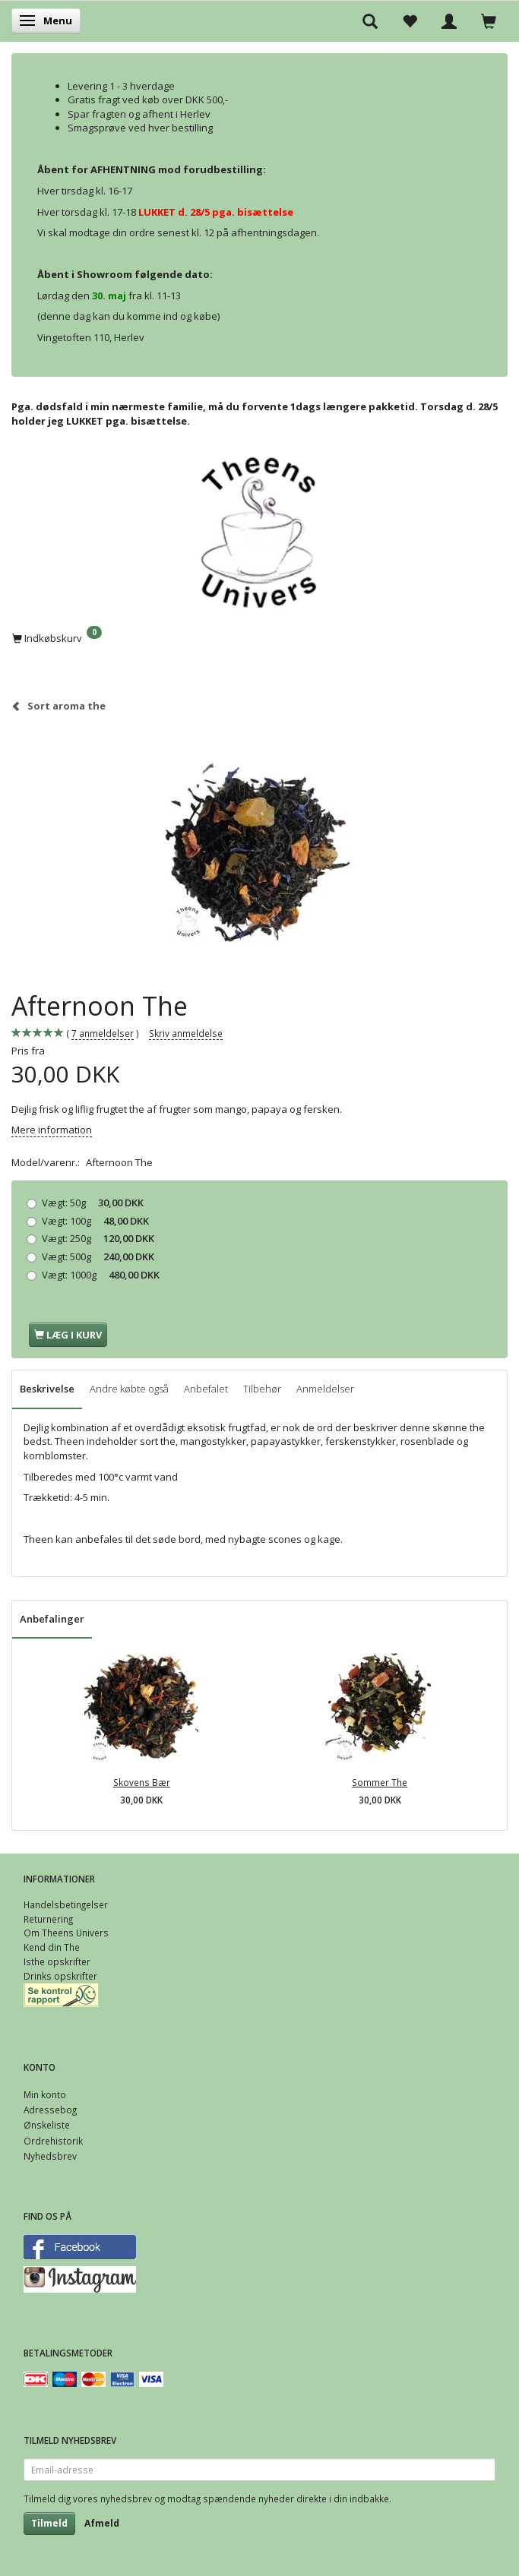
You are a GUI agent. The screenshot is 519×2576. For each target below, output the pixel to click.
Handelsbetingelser (66, 1904)
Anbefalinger (52, 1619)
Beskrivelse (47, 1388)
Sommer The (379, 1782)
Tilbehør (262, 1388)
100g (95, 1221)
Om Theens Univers (66, 1932)
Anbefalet (206, 1388)
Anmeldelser (325, 1388)
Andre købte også (129, 1388)
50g (93, 1202)
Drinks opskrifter (60, 1976)
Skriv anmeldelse (186, 1033)
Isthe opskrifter (57, 1961)
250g (98, 1238)
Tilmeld (49, 2523)
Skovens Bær (141, 1782)
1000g (101, 1275)
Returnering (48, 1919)
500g (98, 1256)
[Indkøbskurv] (259, 637)
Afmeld (101, 2523)
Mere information (51, 1129)
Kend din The (52, 1947)
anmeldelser (102, 1033)
